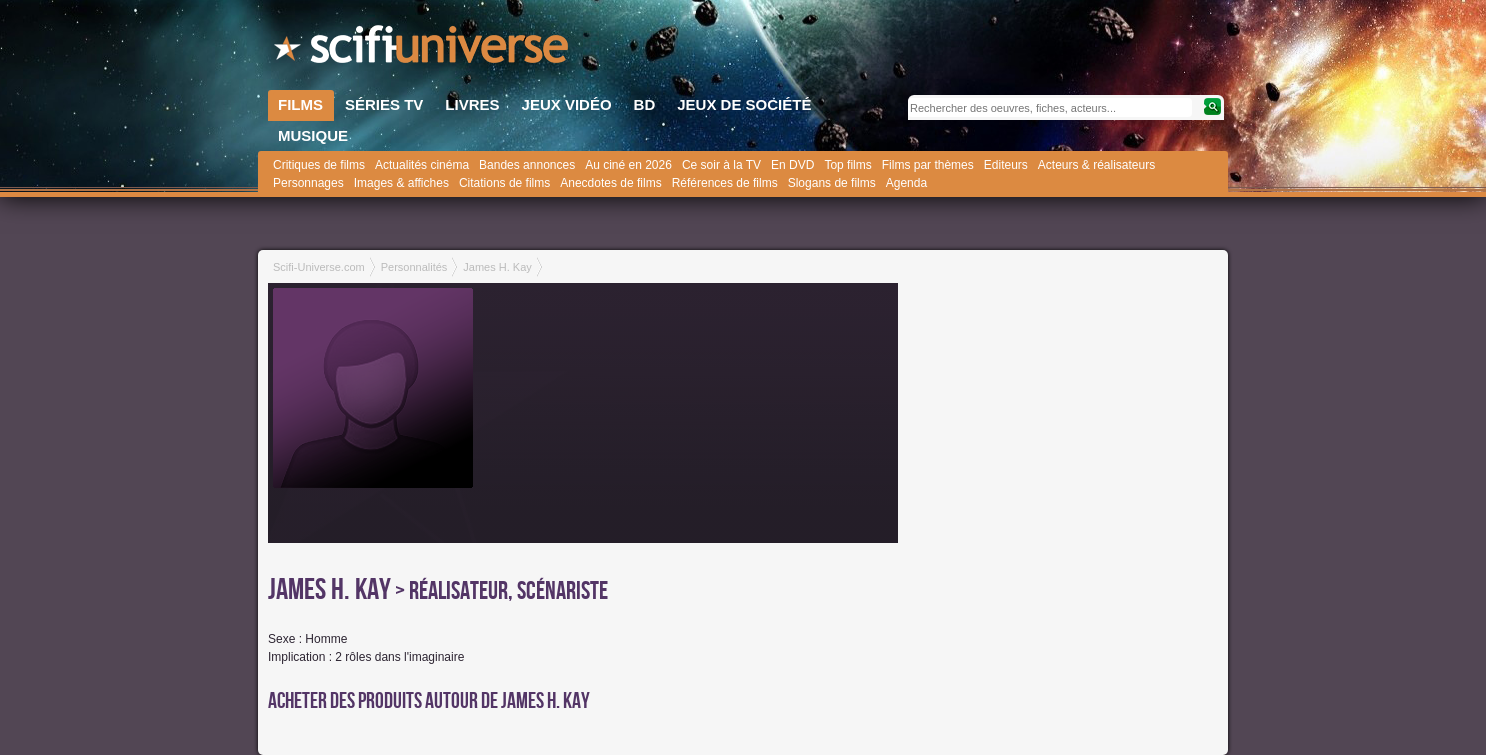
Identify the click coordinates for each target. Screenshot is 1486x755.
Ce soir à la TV (721, 165)
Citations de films (504, 183)
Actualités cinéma (422, 165)
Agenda (906, 183)
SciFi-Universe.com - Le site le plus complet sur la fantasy (423, 50)
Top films (847, 165)
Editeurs (1006, 165)
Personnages (308, 183)
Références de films (725, 183)
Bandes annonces (527, 165)
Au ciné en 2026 (628, 165)
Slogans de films (832, 183)
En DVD (792, 165)
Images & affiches (401, 183)
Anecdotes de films (610, 183)
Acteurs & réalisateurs (1096, 165)
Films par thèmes (928, 165)
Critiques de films (319, 165)
